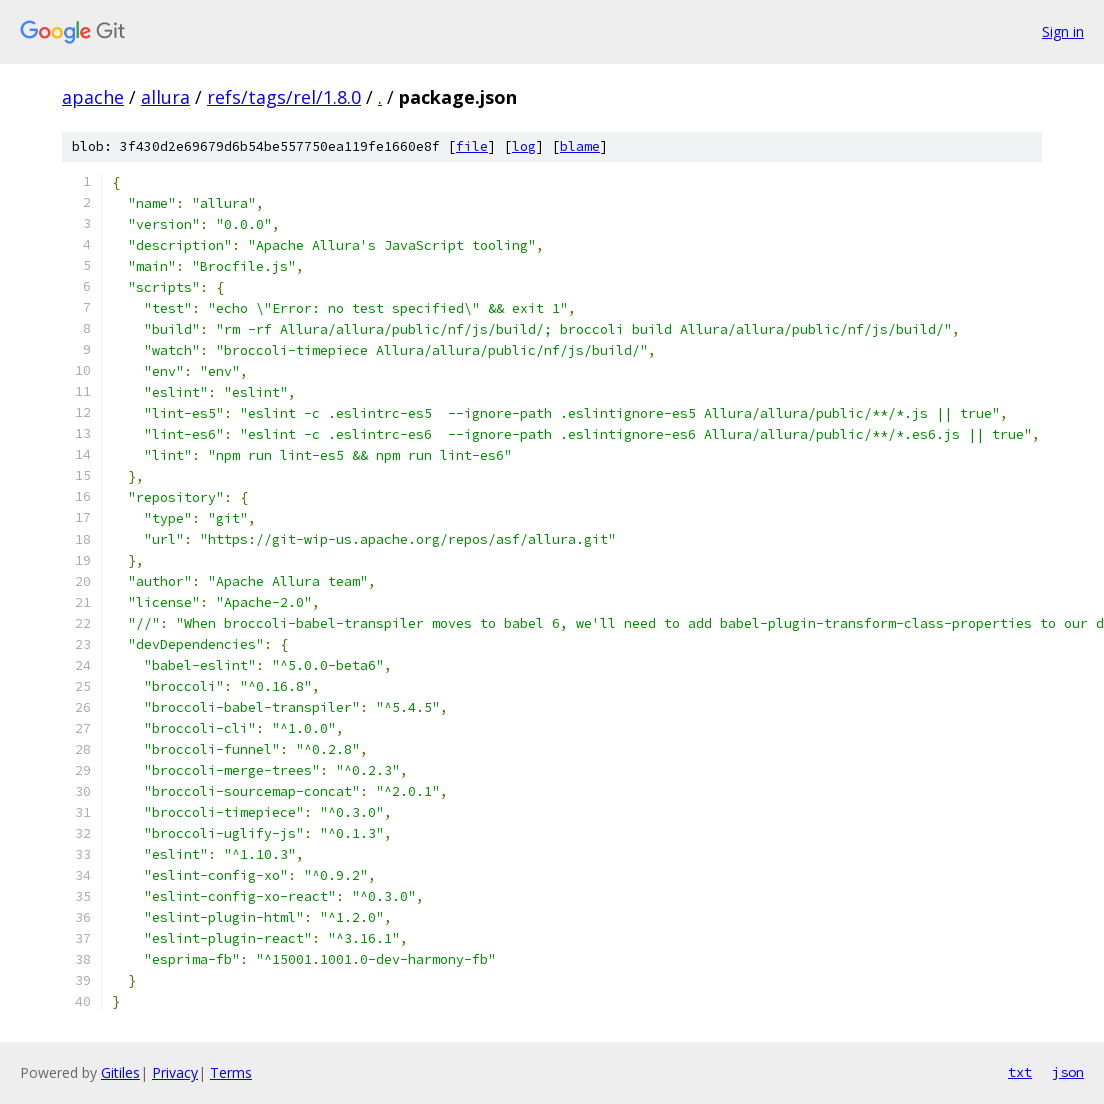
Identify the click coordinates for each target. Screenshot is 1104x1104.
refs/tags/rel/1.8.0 (284, 97)
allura (165, 97)
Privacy (175, 1072)
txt (1020, 1072)
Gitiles (120, 1072)
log (524, 146)
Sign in (1063, 31)
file (472, 146)
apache (93, 97)
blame (580, 146)
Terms (231, 1072)
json (1068, 1072)
